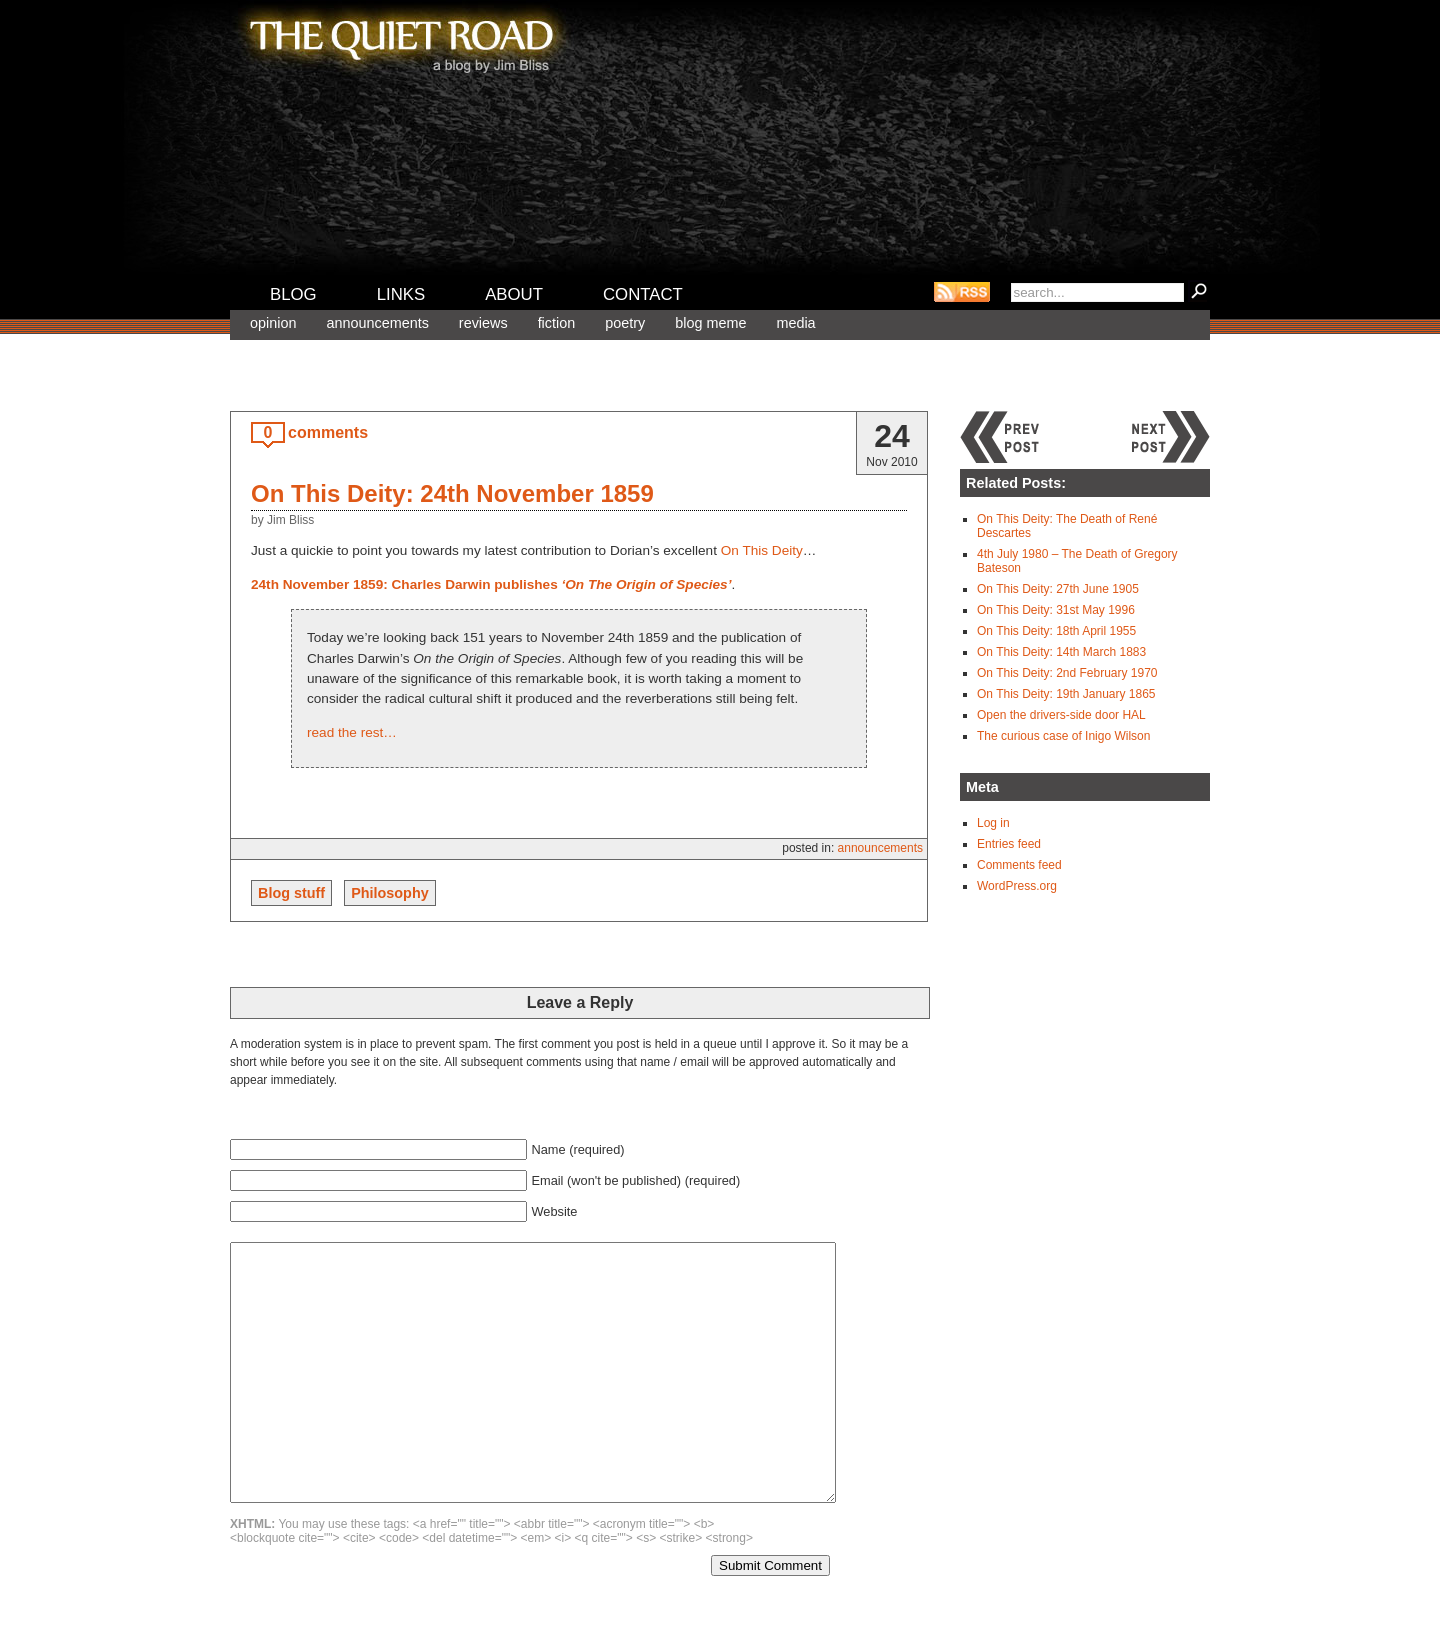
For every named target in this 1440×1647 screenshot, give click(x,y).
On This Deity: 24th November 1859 (452, 493)
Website (554, 1211)
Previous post (1000, 437)
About (514, 294)
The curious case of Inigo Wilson (1063, 736)
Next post (1170, 437)
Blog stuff (291, 893)
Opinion (273, 323)
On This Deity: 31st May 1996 (1056, 610)
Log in (993, 823)
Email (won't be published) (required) (635, 1180)
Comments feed (1019, 865)
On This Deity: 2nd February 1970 (1067, 673)
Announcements (377, 323)
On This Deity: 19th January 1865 (1066, 694)
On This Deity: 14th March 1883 (1061, 652)
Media (795, 323)
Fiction (557, 323)
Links (401, 294)
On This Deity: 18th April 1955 (1056, 631)
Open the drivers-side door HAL (1061, 715)
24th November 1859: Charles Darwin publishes (491, 584)
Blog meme (710, 323)
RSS (962, 292)
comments (328, 432)
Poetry (625, 323)
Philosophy (390, 893)
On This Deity (762, 550)
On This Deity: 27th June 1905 (1058, 589)
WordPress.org (1017, 886)
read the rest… (352, 732)
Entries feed (1009, 844)
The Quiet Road (400, 39)
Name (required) (577, 1149)
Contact (643, 294)
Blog (293, 294)
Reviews (483, 323)
